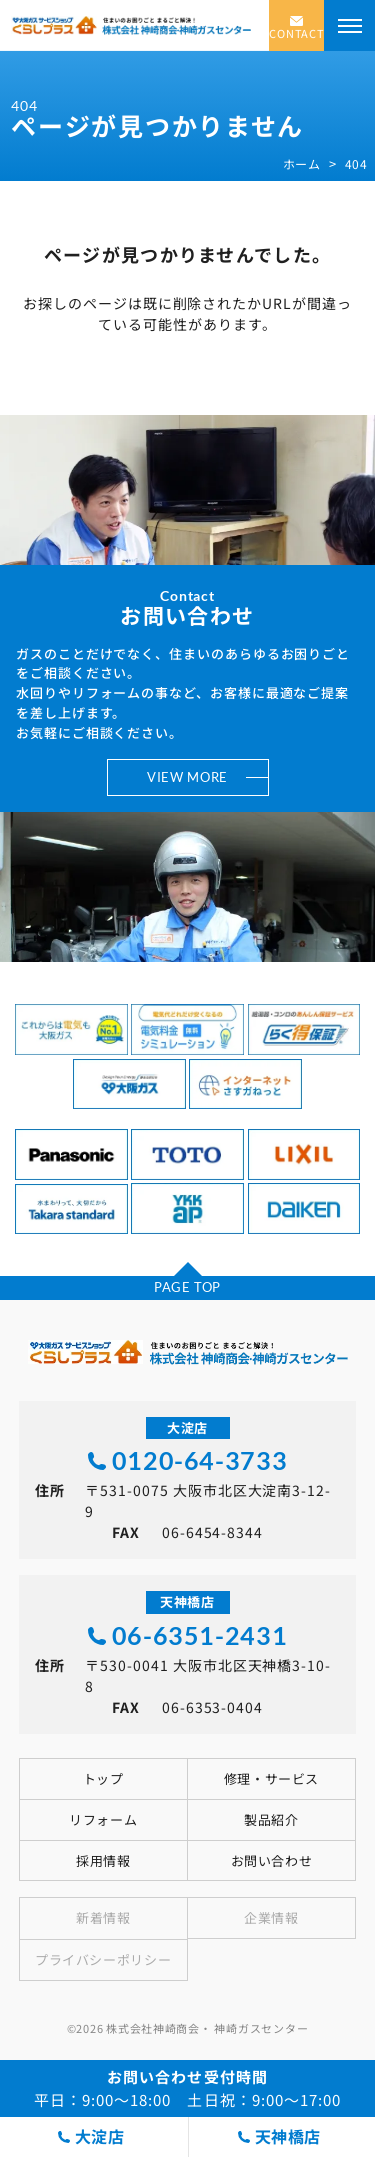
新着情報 (103, 1917)
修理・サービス (271, 1778)
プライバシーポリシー (103, 1959)
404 (356, 164)
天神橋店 (288, 2136)
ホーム (302, 164)
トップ (103, 1778)
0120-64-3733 (199, 1460)
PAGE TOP (187, 1287)
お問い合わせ (272, 1860)
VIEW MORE (187, 777)
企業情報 (271, 1917)
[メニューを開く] (349, 25)
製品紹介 (271, 1819)
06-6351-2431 (199, 1635)
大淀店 (100, 2136)
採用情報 (103, 1860)
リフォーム (103, 1819)
